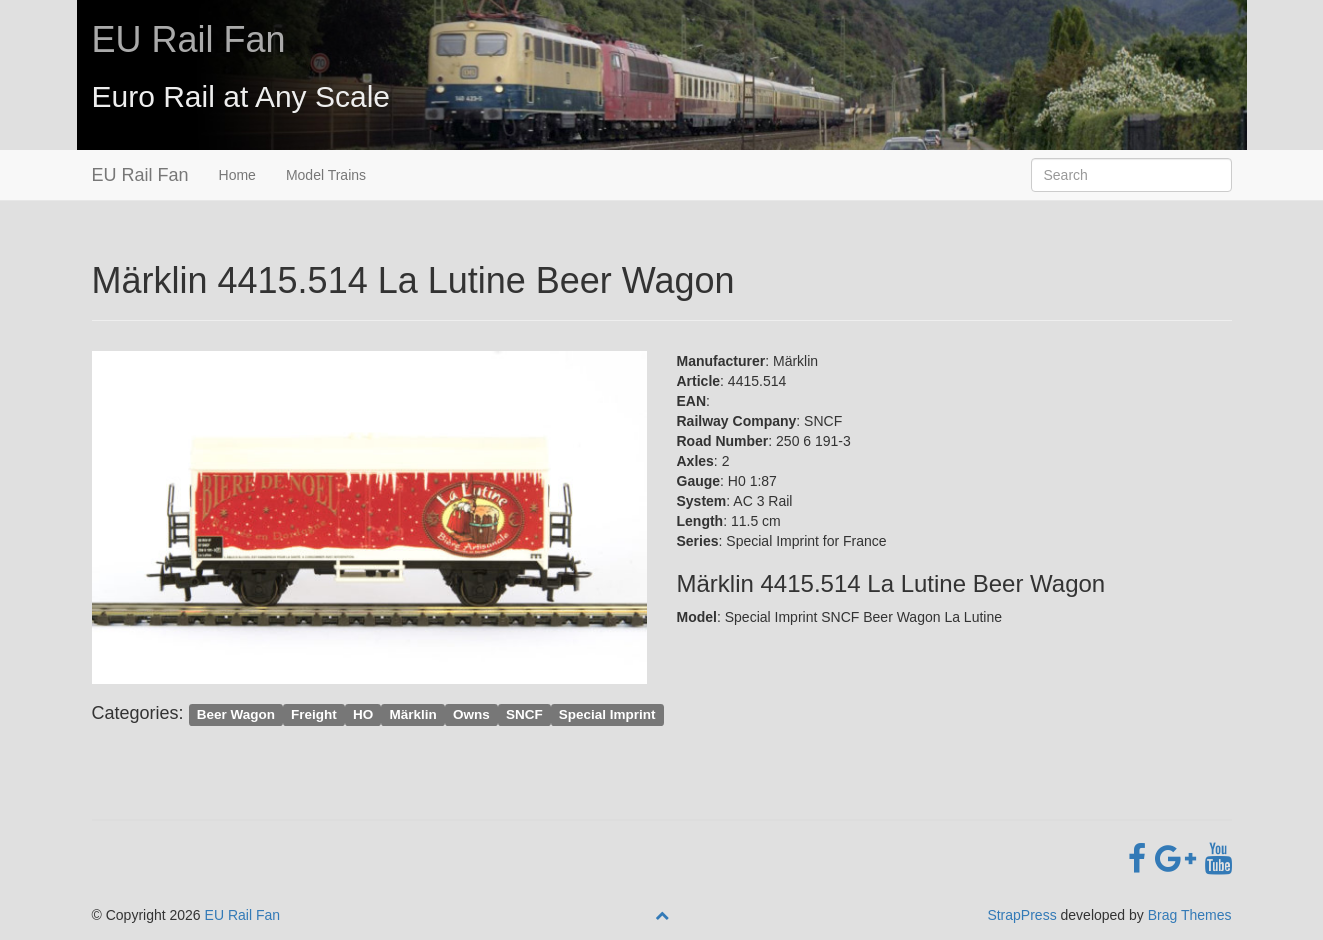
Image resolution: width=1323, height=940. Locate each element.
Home (237, 175)
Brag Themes (1190, 915)
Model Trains (326, 175)
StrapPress (1021, 915)
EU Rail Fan (189, 39)
